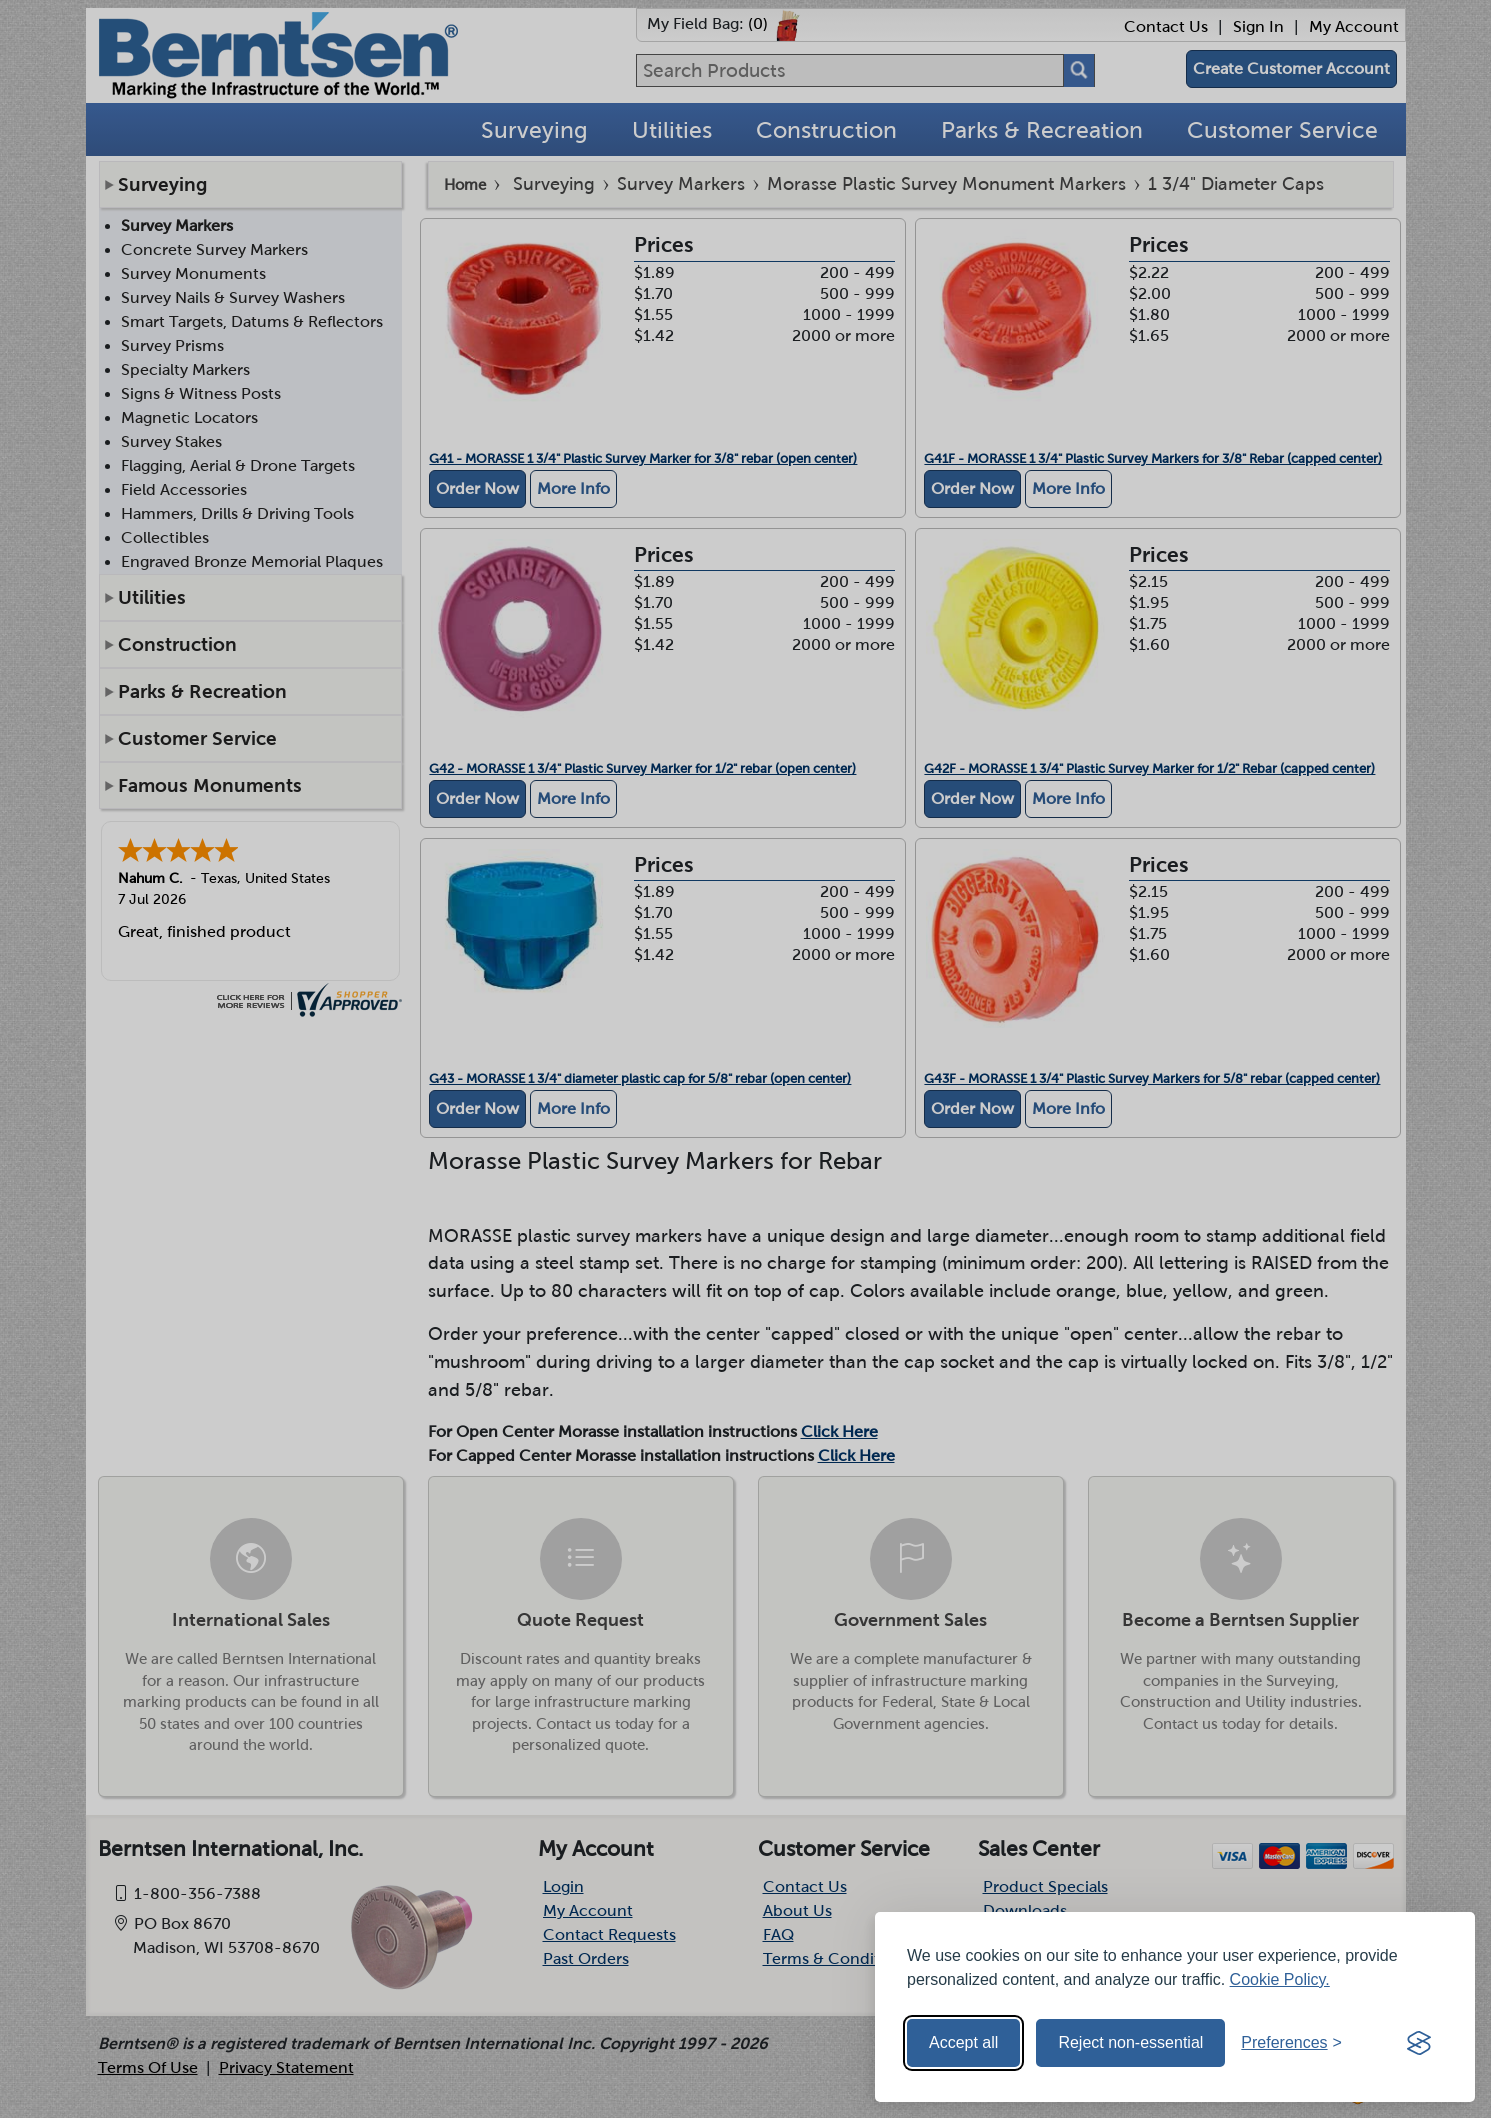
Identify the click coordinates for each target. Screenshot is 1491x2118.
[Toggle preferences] (1291, 2043)
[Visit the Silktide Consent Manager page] (1419, 2043)
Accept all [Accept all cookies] (963, 2042)
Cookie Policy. (1280, 1979)
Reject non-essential (1130, 2042)
